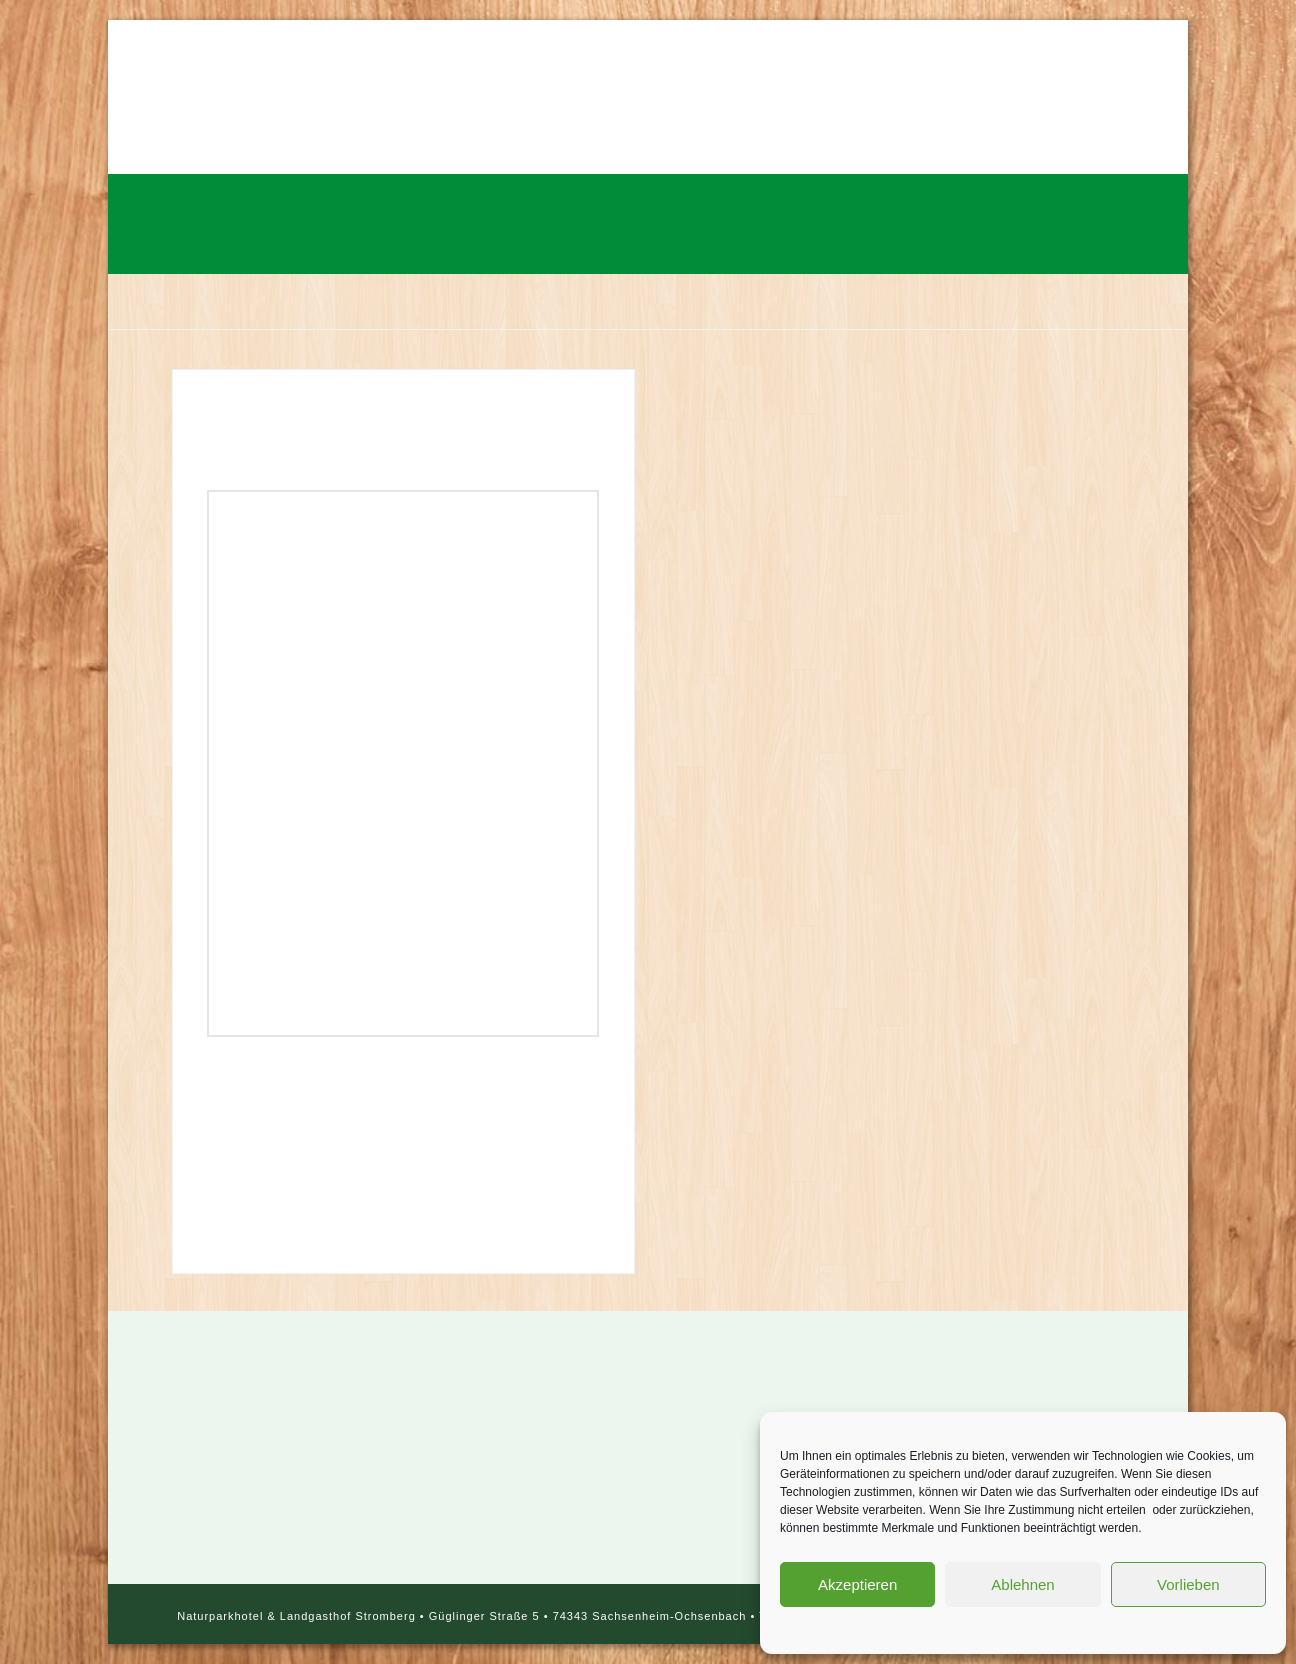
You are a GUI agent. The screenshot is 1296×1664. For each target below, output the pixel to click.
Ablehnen (1022, 1584)
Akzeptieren (857, 1584)
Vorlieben (1188, 1584)
